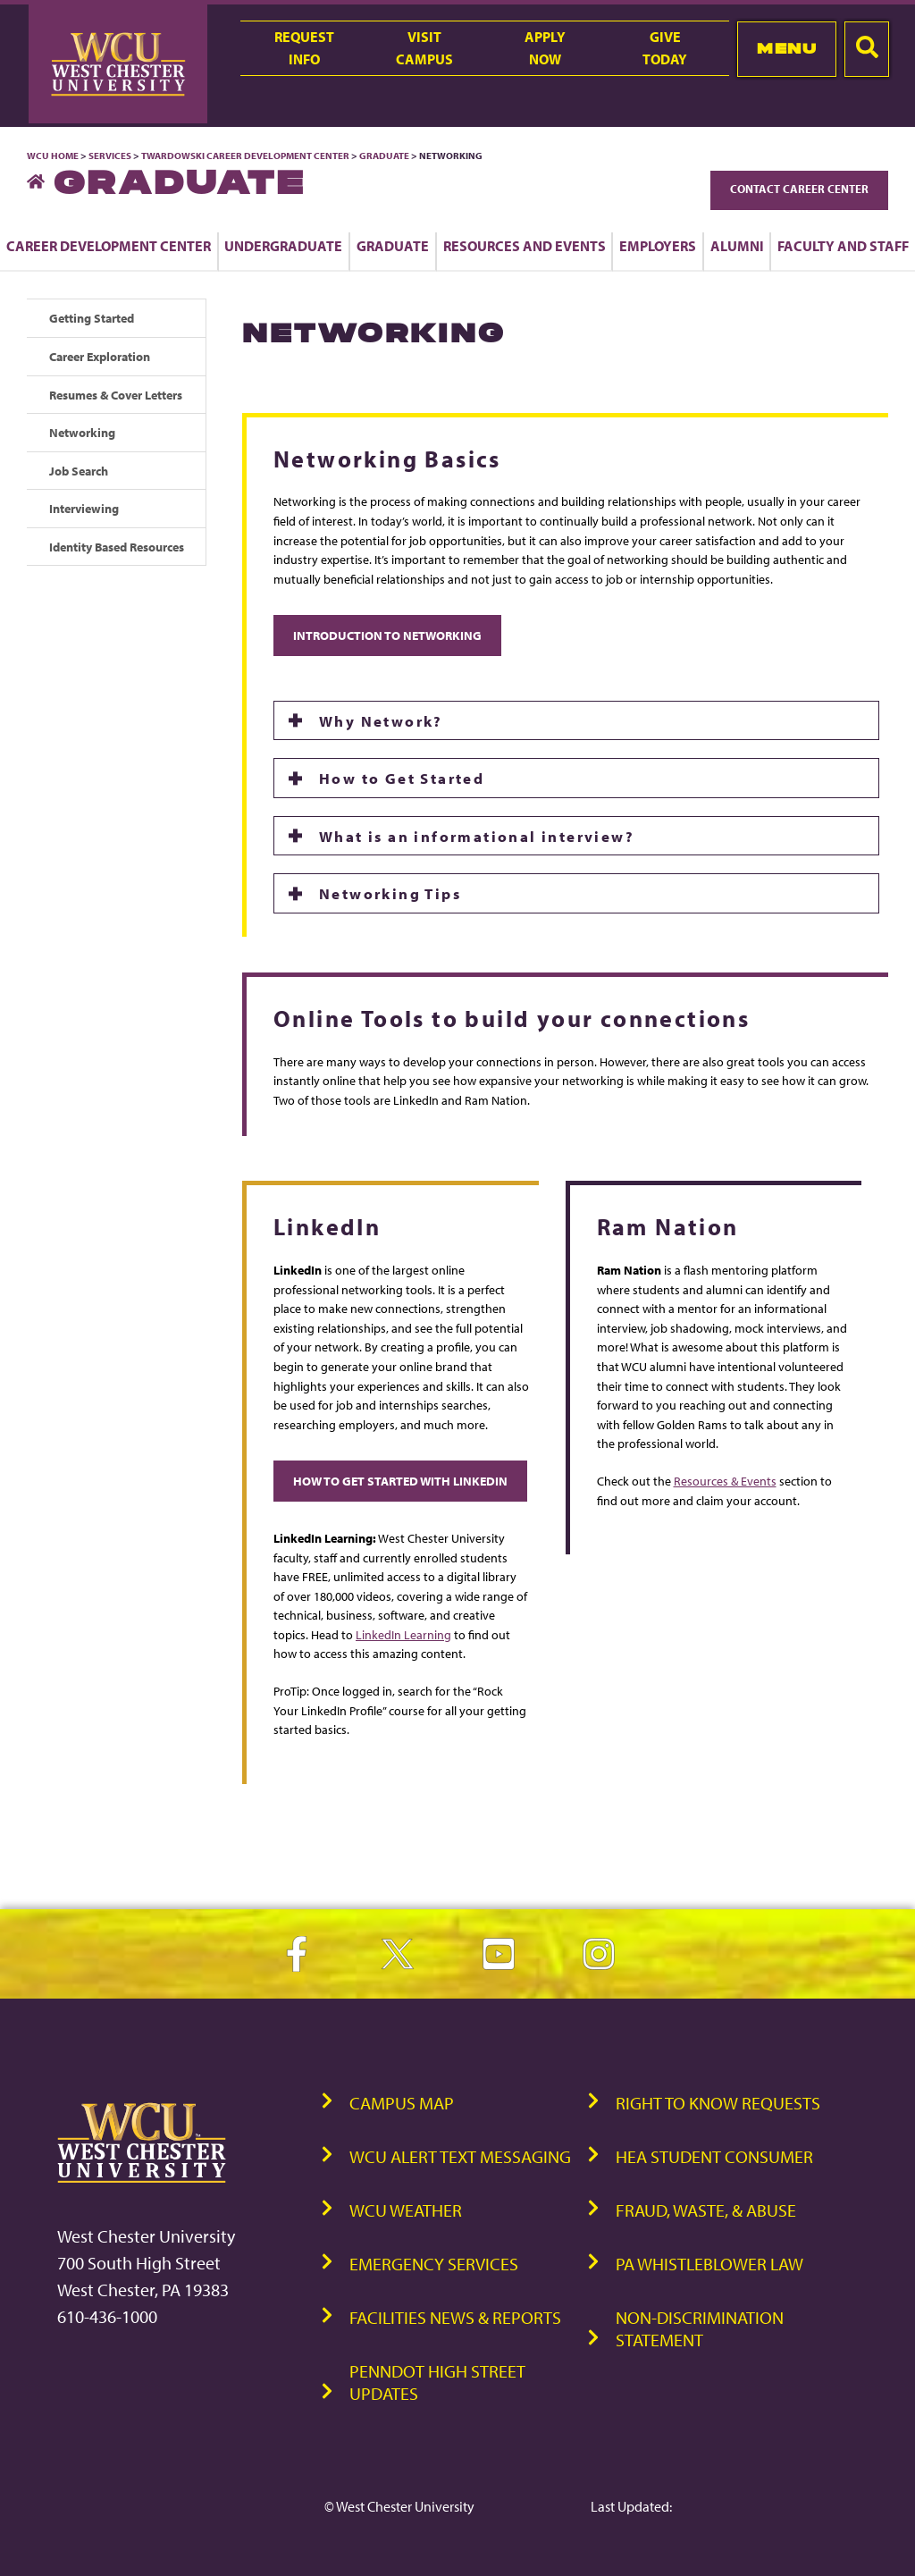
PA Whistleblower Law (709, 2263)
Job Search (78, 470)
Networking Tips (392, 893)
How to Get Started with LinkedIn (400, 1480)
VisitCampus (424, 48)
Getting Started (91, 317)
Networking (82, 432)
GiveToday (664, 48)
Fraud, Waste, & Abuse (706, 2210)
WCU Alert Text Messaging (460, 2156)
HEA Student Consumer (714, 2156)
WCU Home (53, 155)
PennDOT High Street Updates (437, 2382)
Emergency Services (433, 2263)
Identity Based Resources (116, 546)
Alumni (737, 246)
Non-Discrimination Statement (700, 2328)
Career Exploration (99, 356)
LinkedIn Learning (403, 1634)
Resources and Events (524, 246)
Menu (787, 48)
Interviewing (84, 508)
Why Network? (383, 720)
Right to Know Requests (718, 2103)
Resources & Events (725, 1480)
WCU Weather (405, 2210)
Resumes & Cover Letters (115, 394)
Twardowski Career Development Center (246, 155)
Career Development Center (108, 246)
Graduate (384, 155)
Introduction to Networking (387, 635)
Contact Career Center (799, 188)
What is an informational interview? (476, 836)
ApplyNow (545, 48)
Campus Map (401, 2103)
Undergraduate (283, 246)
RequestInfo (304, 48)
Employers (657, 246)
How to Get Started (401, 777)
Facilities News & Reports (455, 2317)
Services (109, 155)
